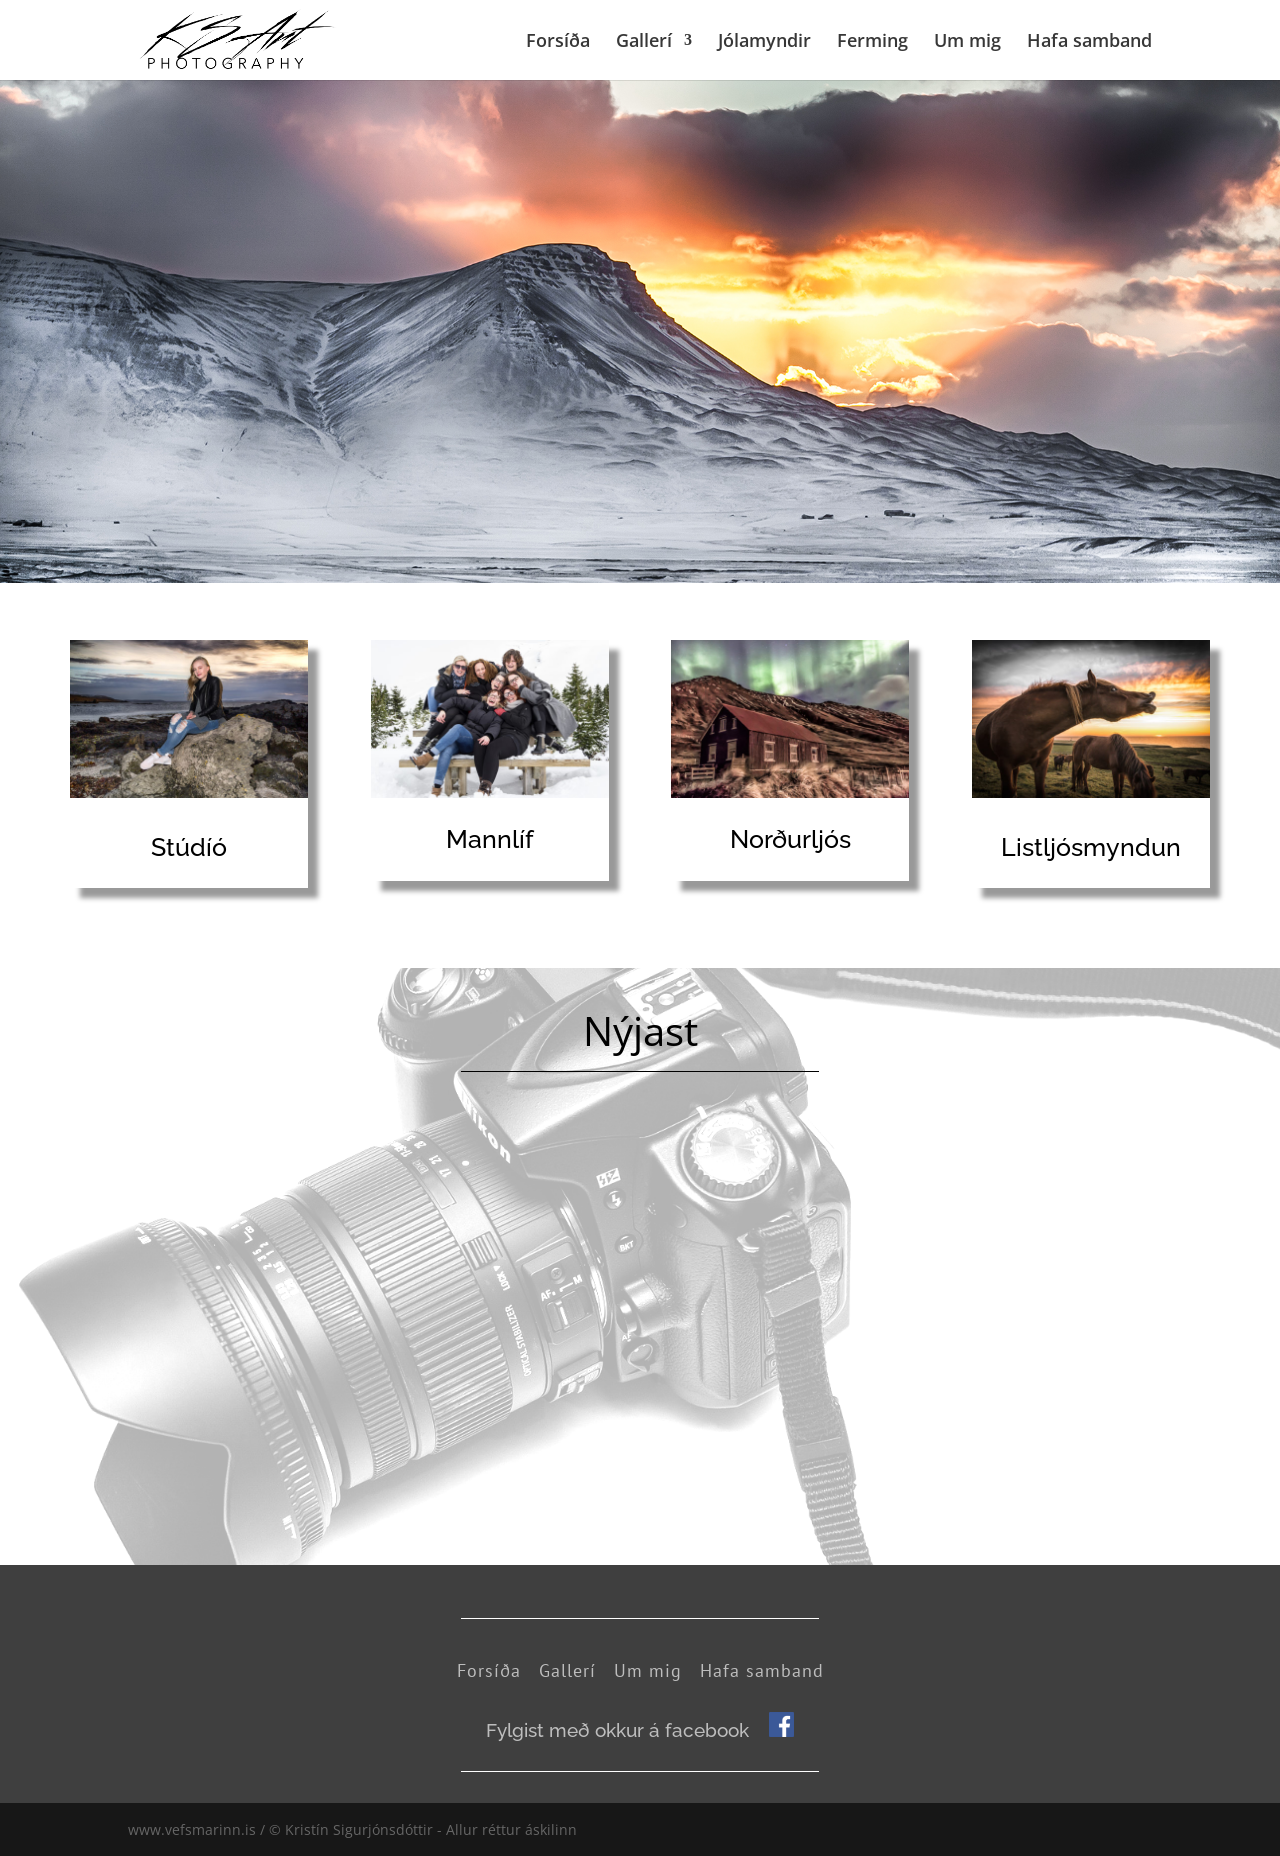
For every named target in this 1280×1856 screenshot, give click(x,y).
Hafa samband (1089, 42)
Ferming (872, 42)
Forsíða (558, 42)
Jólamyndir (764, 42)
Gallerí (644, 42)
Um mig (967, 42)
